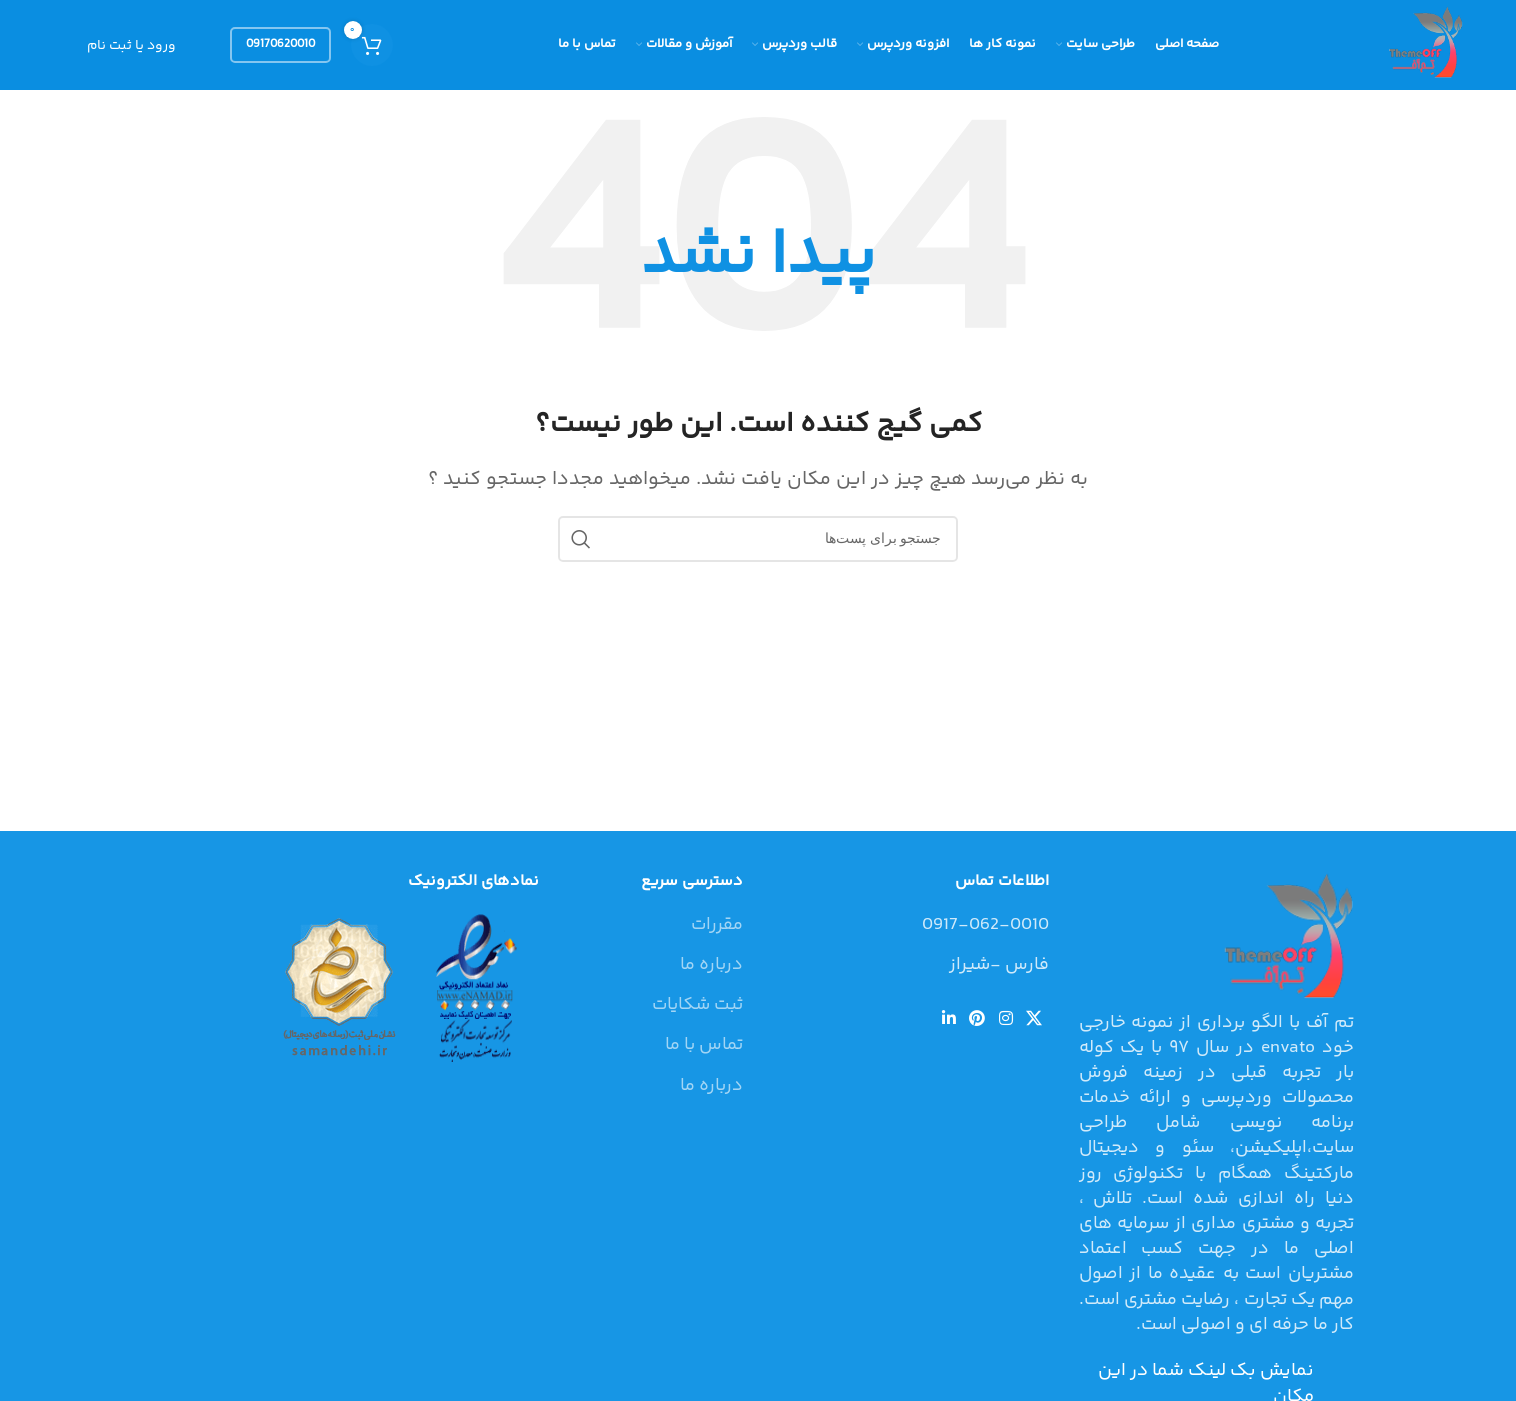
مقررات (717, 925)
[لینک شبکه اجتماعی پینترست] (977, 1019)
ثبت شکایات (697, 1005)
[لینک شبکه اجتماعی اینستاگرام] (1005, 1019)
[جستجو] (758, 539)
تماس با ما (704, 1045)
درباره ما (711, 965)
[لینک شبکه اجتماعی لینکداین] (948, 1019)
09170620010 (280, 44)
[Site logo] (1423, 45)
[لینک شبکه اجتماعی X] (1033, 1019)
